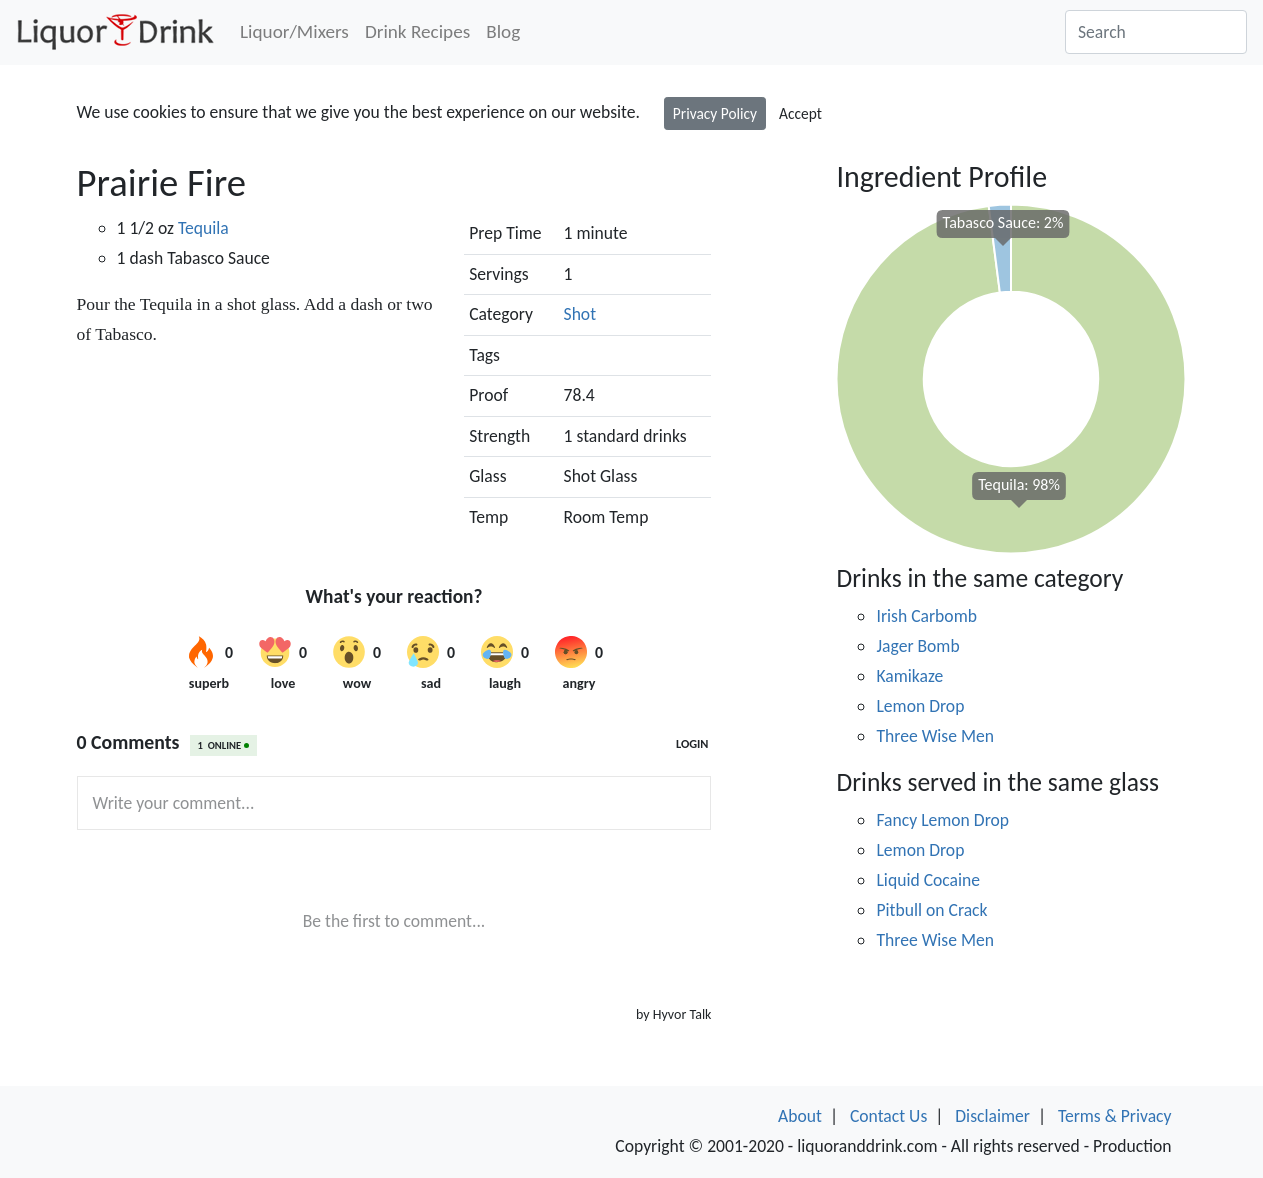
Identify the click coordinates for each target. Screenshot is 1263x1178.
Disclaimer (992, 1116)
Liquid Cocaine (928, 880)
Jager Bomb (917, 646)
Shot (580, 314)
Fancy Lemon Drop (942, 820)
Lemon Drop (920, 706)
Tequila (203, 228)
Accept (800, 113)
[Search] (1156, 32)
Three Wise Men (935, 736)
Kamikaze (909, 676)
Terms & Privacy (1115, 1116)
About (800, 1116)
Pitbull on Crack (931, 910)
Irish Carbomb (926, 616)
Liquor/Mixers (294, 31)
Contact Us (888, 1116)
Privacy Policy (715, 113)
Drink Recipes (417, 31)
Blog (503, 31)
